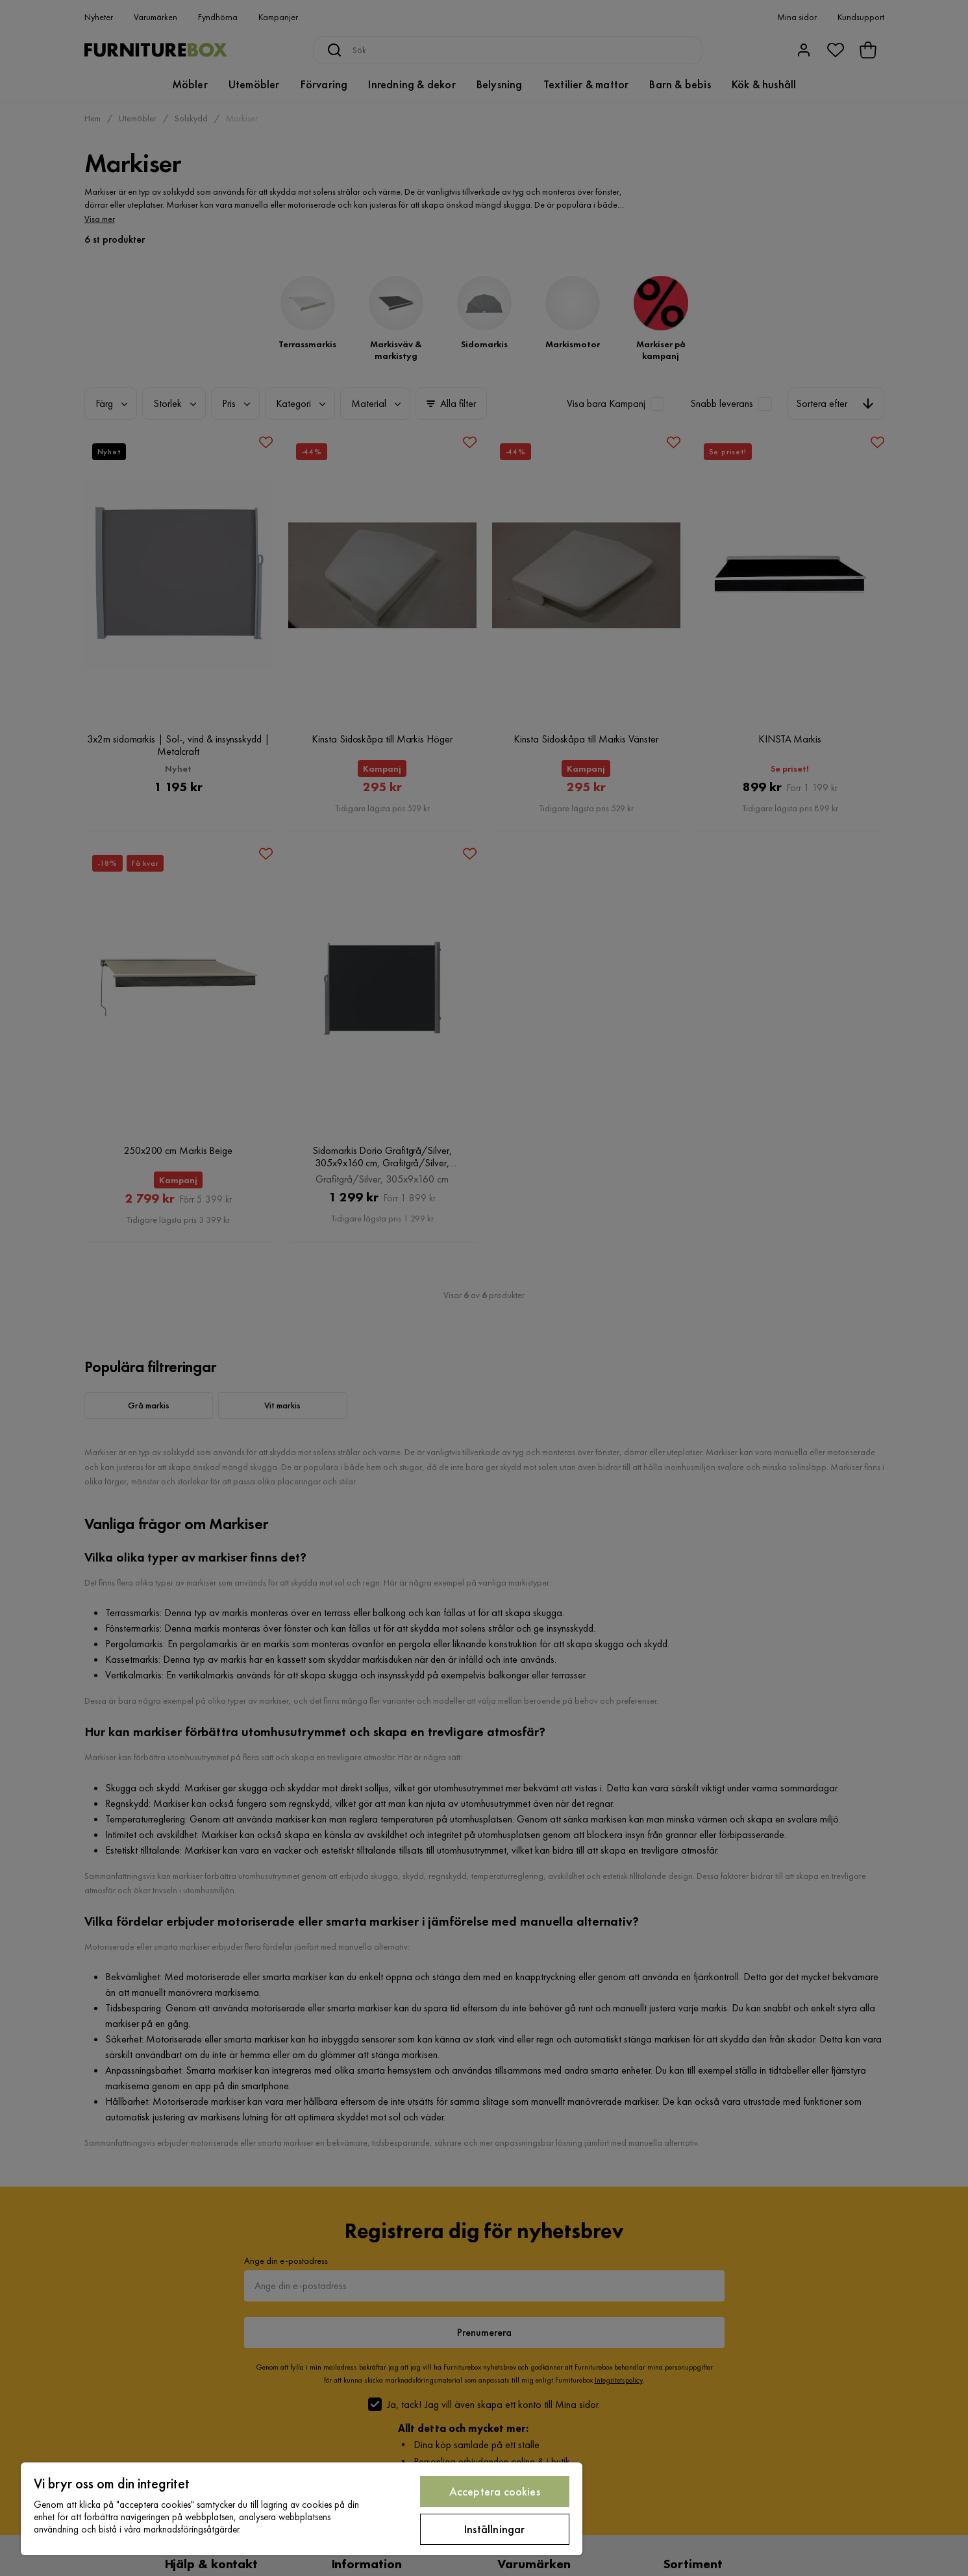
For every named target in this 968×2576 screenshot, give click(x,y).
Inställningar (494, 2528)
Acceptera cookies (494, 2491)
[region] (301, 2508)
